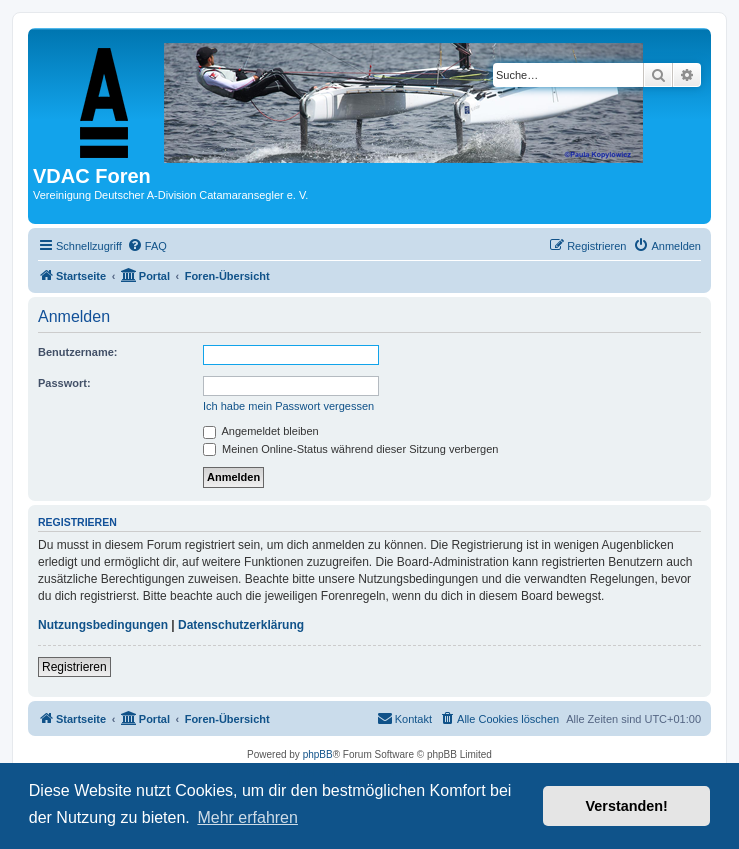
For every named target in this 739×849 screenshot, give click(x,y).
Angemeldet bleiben (261, 431)
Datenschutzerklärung (241, 625)
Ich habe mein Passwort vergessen (288, 406)
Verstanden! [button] (627, 806)
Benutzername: (77, 352)
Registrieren (74, 667)
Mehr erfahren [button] (247, 817)
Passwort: (64, 383)
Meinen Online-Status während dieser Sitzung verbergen (350, 449)
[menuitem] (147, 246)
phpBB (318, 754)
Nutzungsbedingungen (103, 625)
